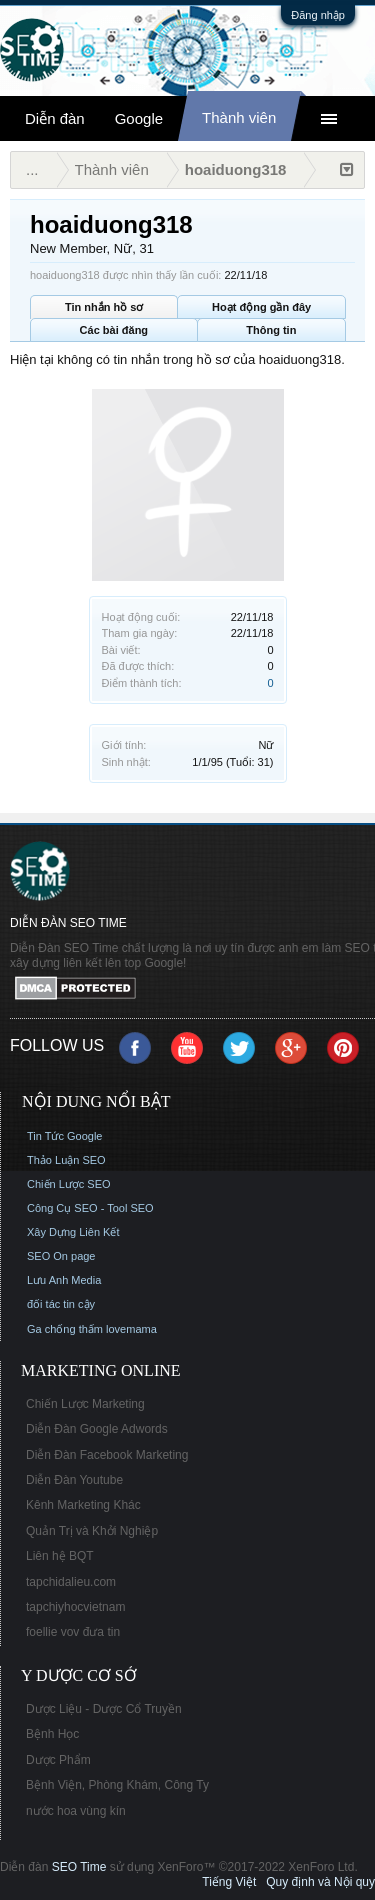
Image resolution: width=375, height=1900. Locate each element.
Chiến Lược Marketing (85, 1404)
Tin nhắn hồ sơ (104, 307)
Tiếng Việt (229, 1882)
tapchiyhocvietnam (75, 1607)
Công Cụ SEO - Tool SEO (90, 1208)
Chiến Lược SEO (69, 1184)
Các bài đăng (114, 330)
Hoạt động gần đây (261, 307)
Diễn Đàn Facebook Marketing (107, 1455)
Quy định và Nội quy (320, 1882)
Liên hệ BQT (60, 1556)
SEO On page (61, 1256)
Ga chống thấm (65, 1329)
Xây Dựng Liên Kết (73, 1232)
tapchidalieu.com (71, 1582)
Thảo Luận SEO (66, 1160)
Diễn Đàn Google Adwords (97, 1429)
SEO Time (79, 1867)
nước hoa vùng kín (76, 1811)
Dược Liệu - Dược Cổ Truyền (104, 1709)
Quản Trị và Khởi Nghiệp (92, 1531)
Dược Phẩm (58, 1760)
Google (139, 118)
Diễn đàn (55, 118)
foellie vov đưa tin (73, 1632)
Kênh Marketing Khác (83, 1505)
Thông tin (271, 330)
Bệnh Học (52, 1734)
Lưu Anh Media (64, 1280)
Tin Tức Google (64, 1136)
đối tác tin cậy (61, 1304)
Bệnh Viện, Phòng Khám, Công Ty (117, 1785)
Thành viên (239, 117)
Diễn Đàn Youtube (74, 1480)
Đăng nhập (318, 15)
